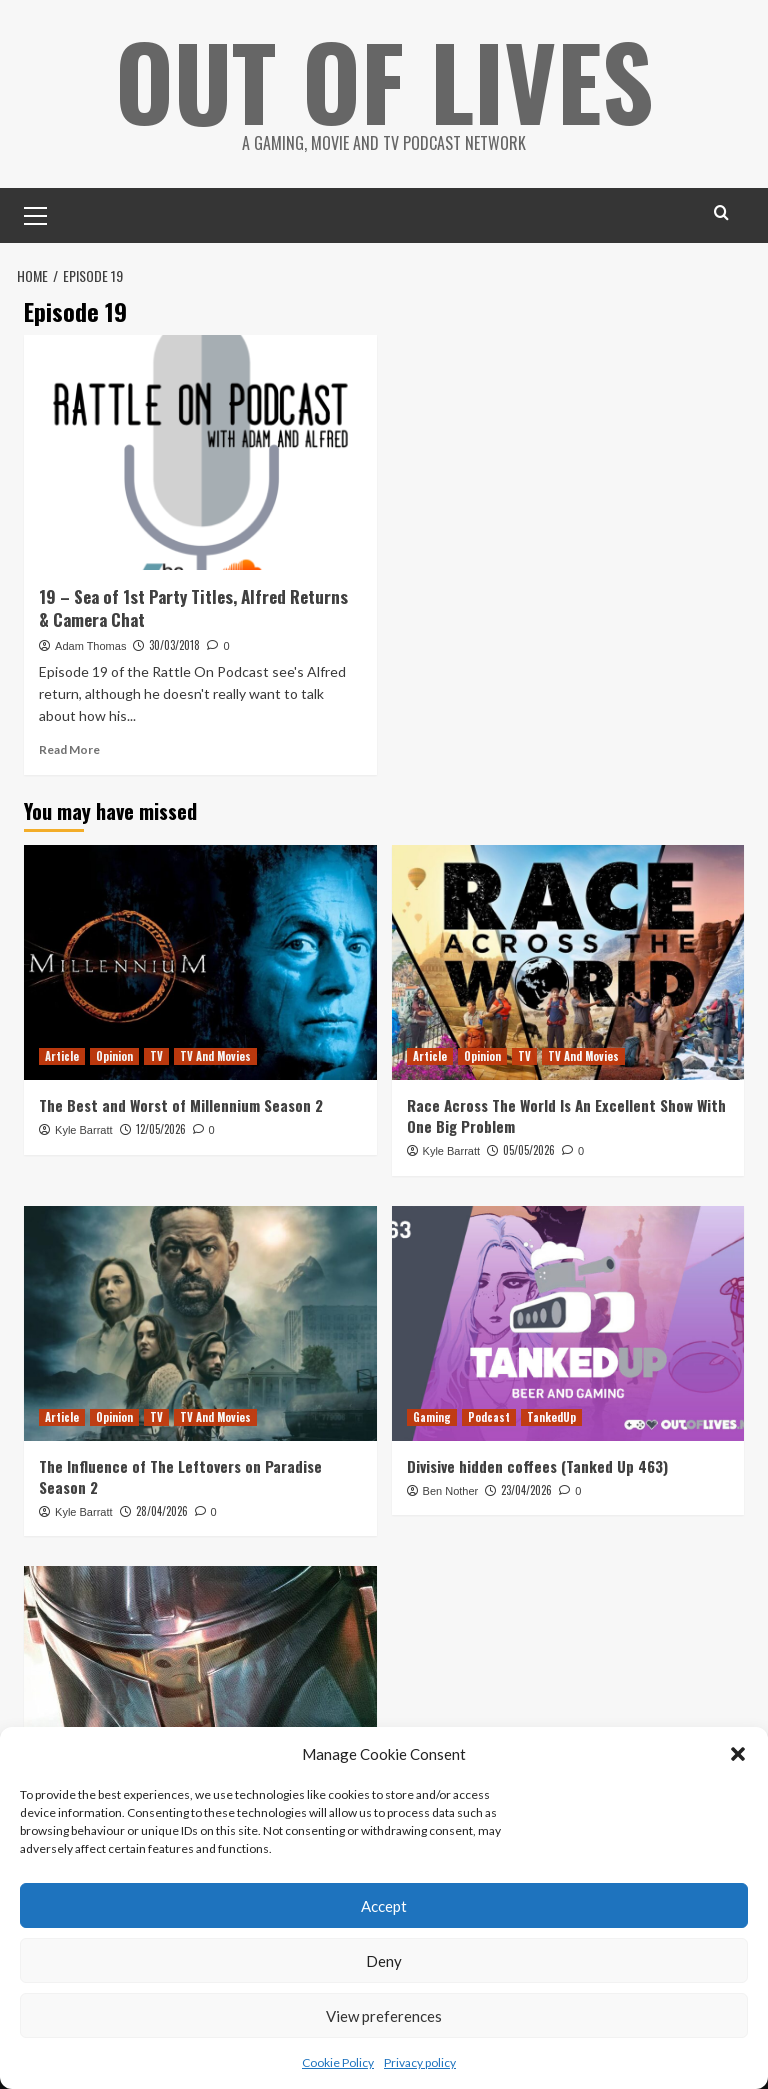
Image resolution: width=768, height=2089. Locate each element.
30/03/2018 (174, 644)
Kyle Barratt (83, 1129)
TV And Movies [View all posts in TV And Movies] (215, 1055)
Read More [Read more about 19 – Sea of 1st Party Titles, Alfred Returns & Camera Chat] (69, 748)
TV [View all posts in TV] (156, 1055)
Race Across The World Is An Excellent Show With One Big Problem (566, 1114)
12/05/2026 (161, 1128)
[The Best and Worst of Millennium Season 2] (200, 961)
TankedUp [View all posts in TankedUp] (551, 1416)
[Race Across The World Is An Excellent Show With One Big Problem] (568, 961)
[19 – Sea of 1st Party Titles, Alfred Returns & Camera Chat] (200, 451)
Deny (384, 1961)
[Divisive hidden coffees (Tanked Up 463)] (568, 1322)
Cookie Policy (338, 2062)
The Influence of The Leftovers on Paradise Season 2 (180, 1475)
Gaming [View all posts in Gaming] (432, 1416)
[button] (738, 1754)
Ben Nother (451, 1490)
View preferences (384, 2016)
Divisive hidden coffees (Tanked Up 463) (537, 1465)
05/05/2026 (529, 1149)
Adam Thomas (90, 645)
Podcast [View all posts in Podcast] (489, 1416)
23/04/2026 (526, 1489)
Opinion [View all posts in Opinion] (114, 1055)
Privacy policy (420, 2062)
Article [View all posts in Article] (62, 1055)
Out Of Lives (384, 80)
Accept (384, 1906)
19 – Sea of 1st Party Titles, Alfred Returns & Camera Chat (193, 607)
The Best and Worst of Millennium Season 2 (181, 1104)
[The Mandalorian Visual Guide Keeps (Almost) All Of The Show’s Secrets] (200, 1683)
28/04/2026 (162, 1510)
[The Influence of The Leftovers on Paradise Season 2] (200, 1322)
